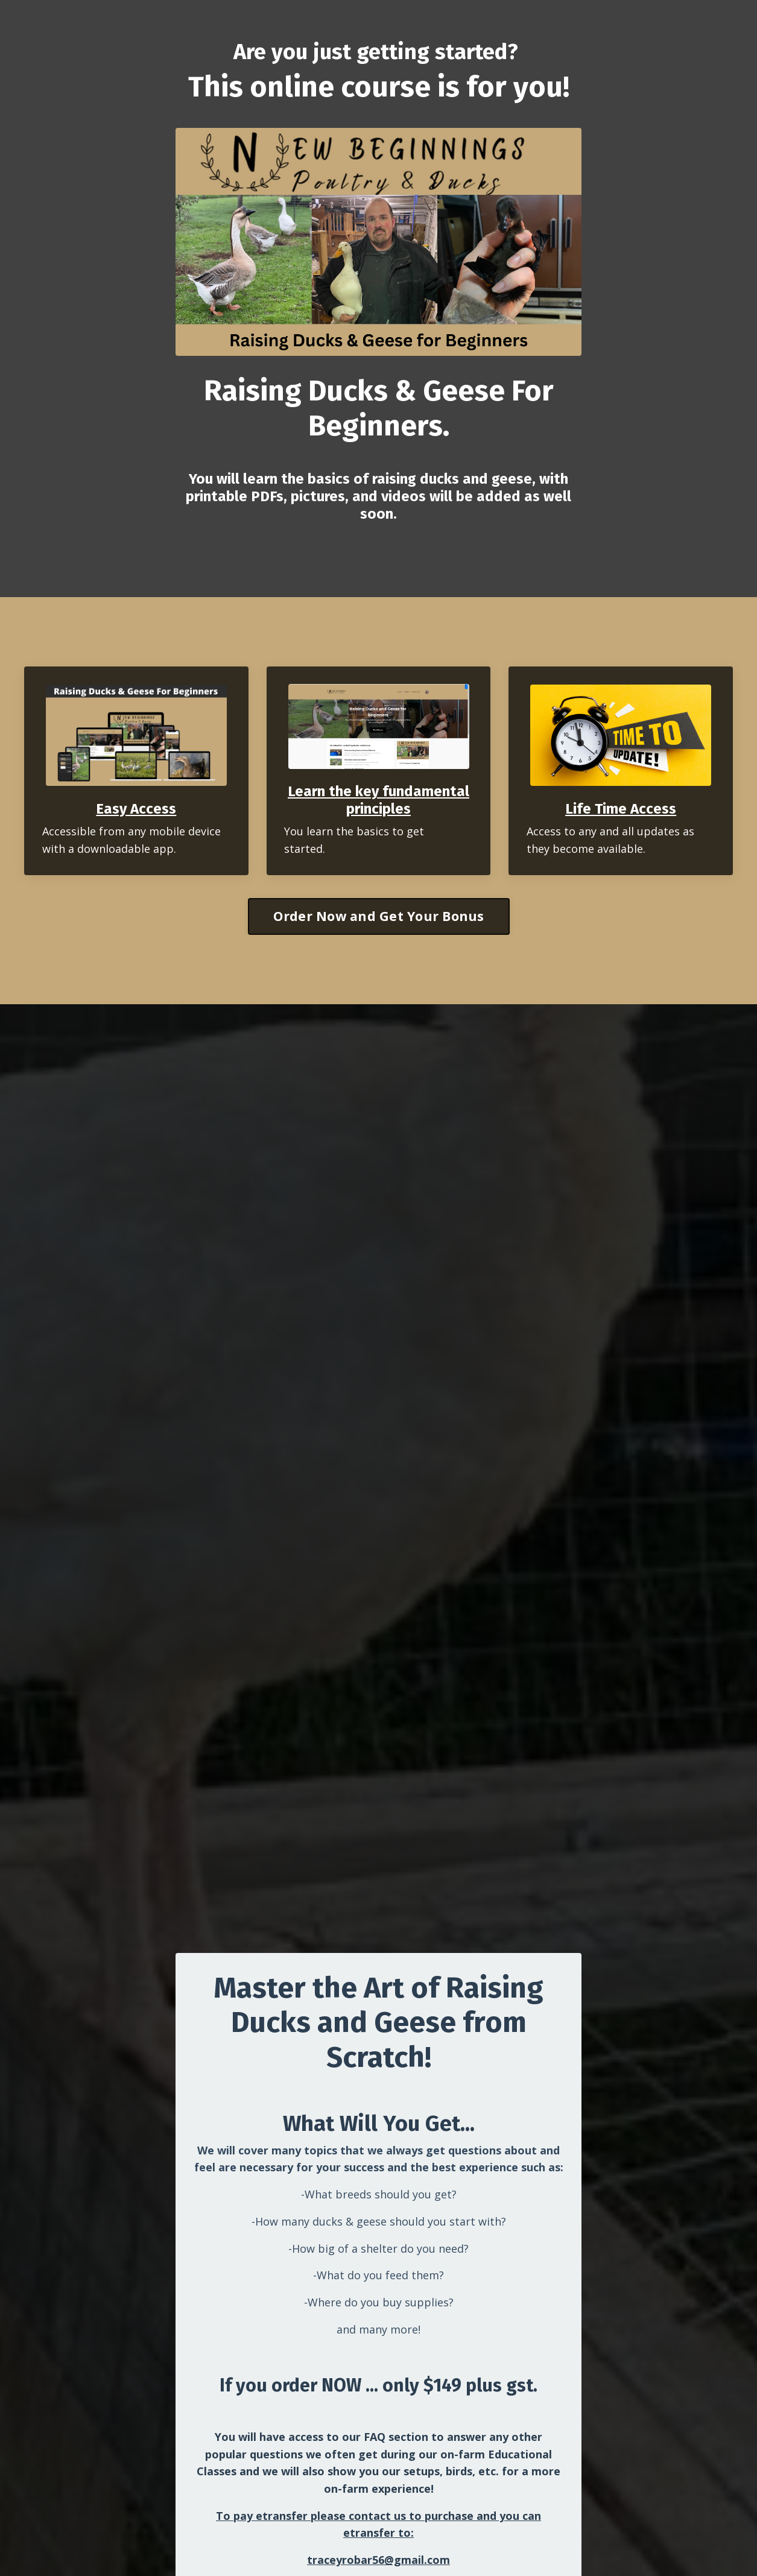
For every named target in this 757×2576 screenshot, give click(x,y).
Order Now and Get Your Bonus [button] (378, 916)
